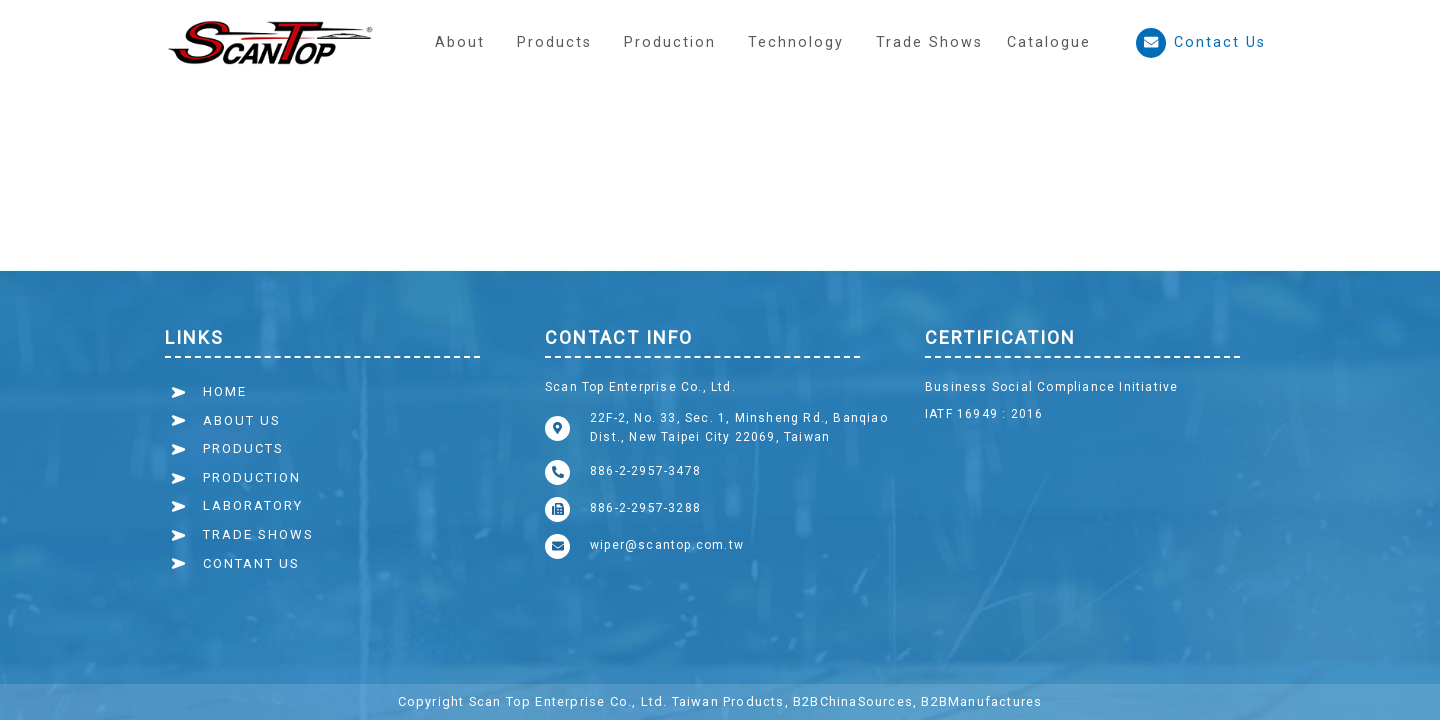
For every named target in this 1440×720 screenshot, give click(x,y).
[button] (670, 42)
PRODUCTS (243, 448)
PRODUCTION (252, 477)
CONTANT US (251, 563)
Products (554, 42)
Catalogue (1049, 42)
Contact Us (1201, 43)
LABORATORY (253, 505)
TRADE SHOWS (258, 534)
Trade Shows (929, 42)
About (460, 42)
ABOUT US (242, 420)
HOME (225, 391)
